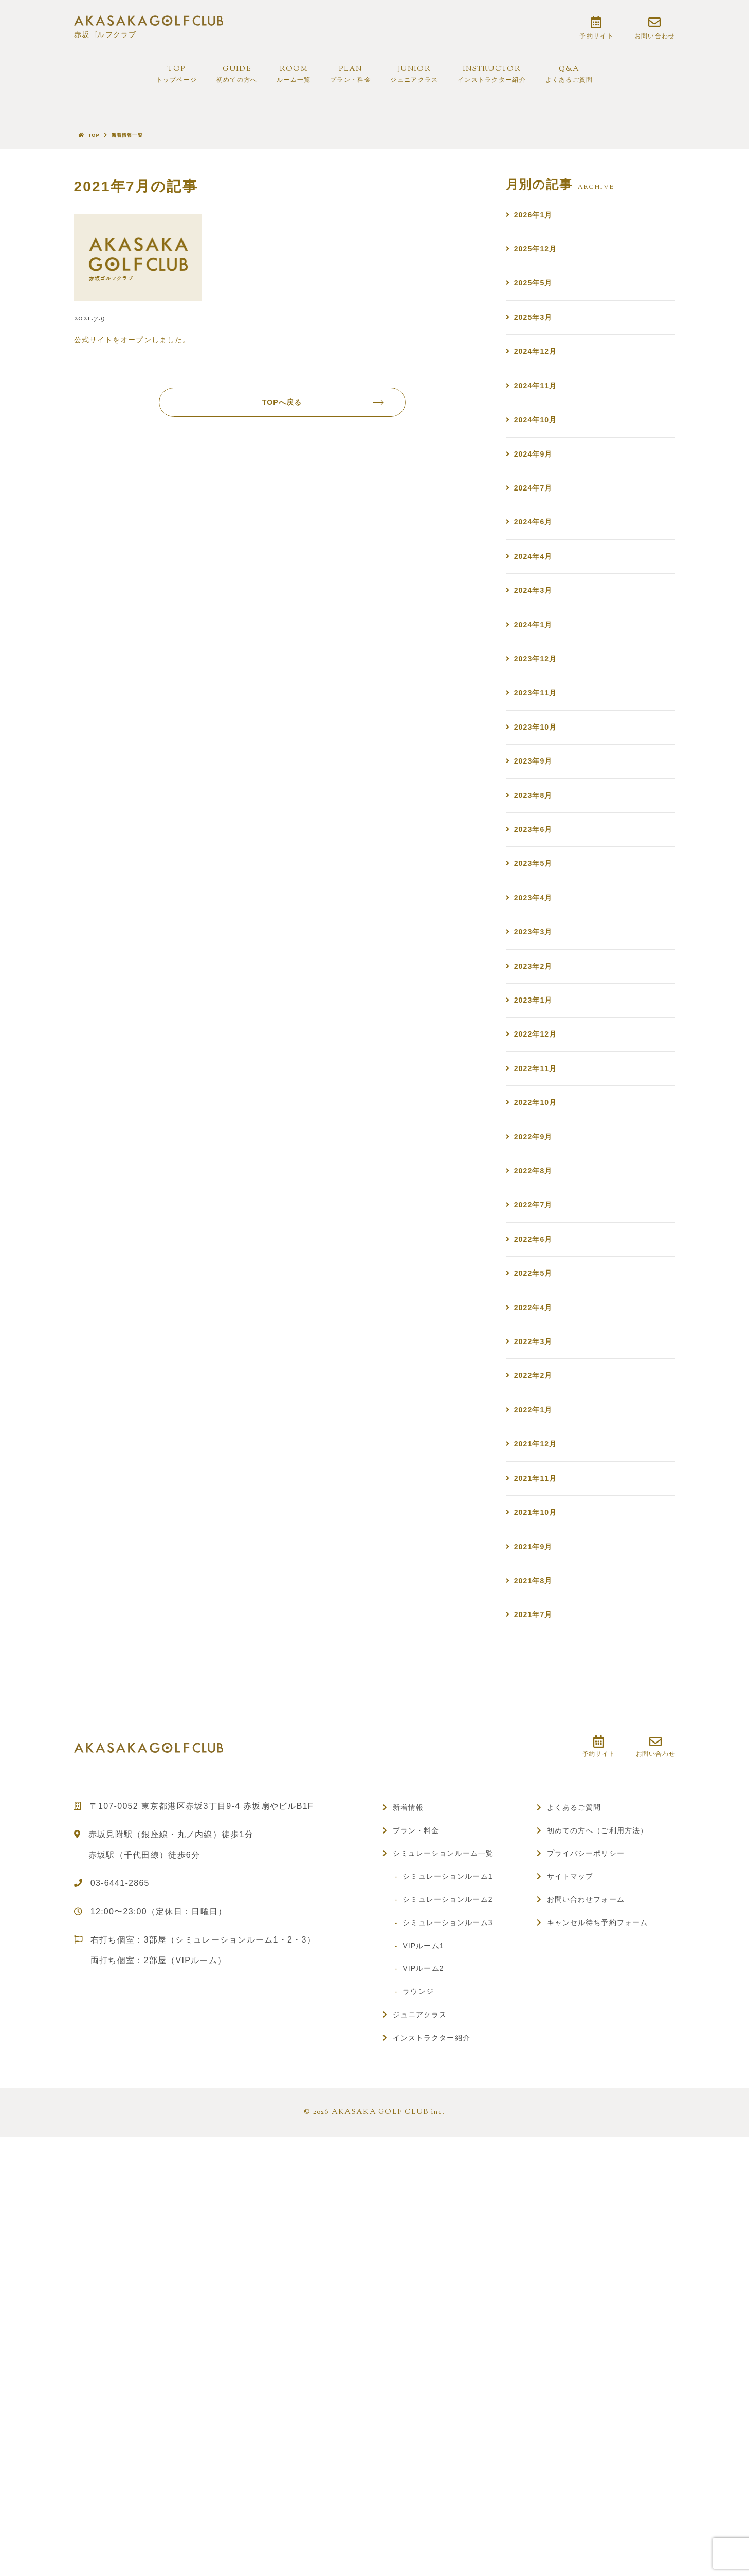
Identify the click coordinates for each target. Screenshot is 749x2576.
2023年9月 (536, 885)
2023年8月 (536, 926)
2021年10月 (539, 1801)
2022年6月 (536, 1468)
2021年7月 (536, 1926)
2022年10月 (539, 1301)
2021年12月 (539, 1718)
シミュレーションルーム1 (455, 2191)
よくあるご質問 (578, 2122)
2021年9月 (536, 1843)
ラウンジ (422, 2306)
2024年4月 (536, 635)
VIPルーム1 (427, 2260)
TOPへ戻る (319, 418)
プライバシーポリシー (591, 2168)
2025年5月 (536, 302)
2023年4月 (536, 1051)
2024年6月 (536, 593)
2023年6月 (536, 968)
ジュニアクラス (424, 2329)
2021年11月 (539, 1759)
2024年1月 (536, 718)
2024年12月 (539, 385)
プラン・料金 (420, 2144)
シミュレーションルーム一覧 (451, 2168)
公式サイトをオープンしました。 (132, 347)
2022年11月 (539, 1260)
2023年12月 (539, 760)
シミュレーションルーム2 (455, 2214)
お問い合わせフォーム (591, 2214)
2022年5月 (536, 1509)
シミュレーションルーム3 (455, 2237)
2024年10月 (539, 468)
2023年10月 (539, 843)
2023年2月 (536, 1135)
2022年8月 (536, 1385)
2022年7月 (536, 1426)
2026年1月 (536, 218)
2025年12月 (539, 260)
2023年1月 (536, 1176)
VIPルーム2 (427, 2283)
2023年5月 (536, 1010)
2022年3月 (536, 1593)
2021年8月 (536, 1884)
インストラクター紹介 (437, 2352)
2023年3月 (536, 1093)
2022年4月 (536, 1551)
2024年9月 (536, 510)
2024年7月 (536, 552)
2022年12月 (539, 1218)
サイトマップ (574, 2191)
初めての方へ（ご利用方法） (605, 2144)
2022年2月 (536, 1634)
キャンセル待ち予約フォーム (605, 2237)
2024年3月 (536, 677)
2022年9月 (536, 1343)
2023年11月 (539, 801)
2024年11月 (539, 427)
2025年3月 (536, 343)
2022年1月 (536, 1676)
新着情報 (411, 2122)
